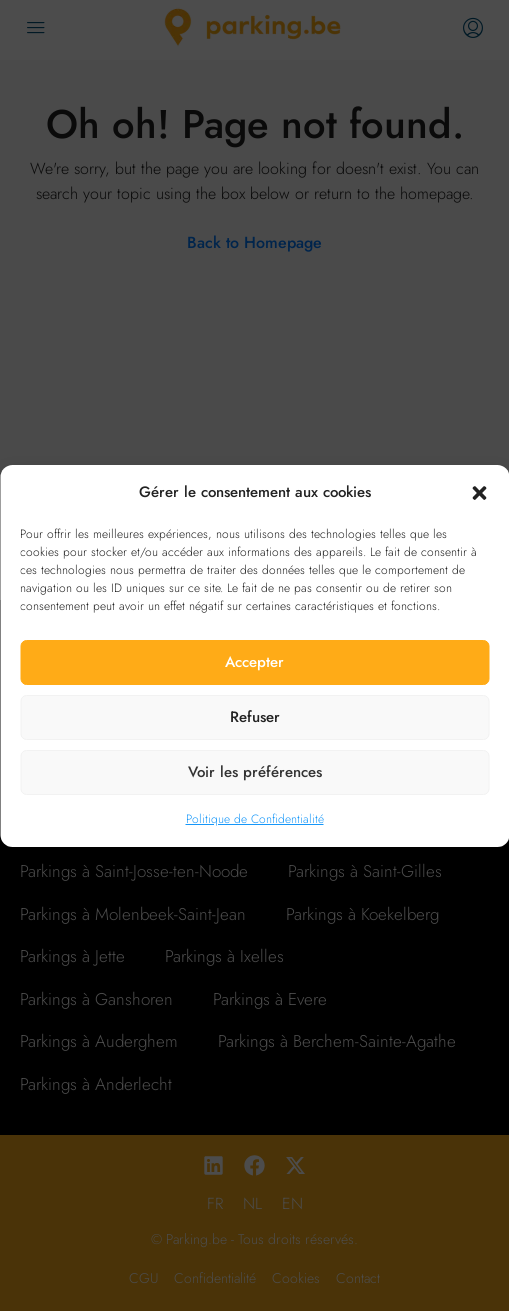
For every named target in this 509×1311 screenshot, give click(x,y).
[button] (479, 492)
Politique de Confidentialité (255, 819)
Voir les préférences (255, 772)
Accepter (254, 662)
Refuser (255, 717)
